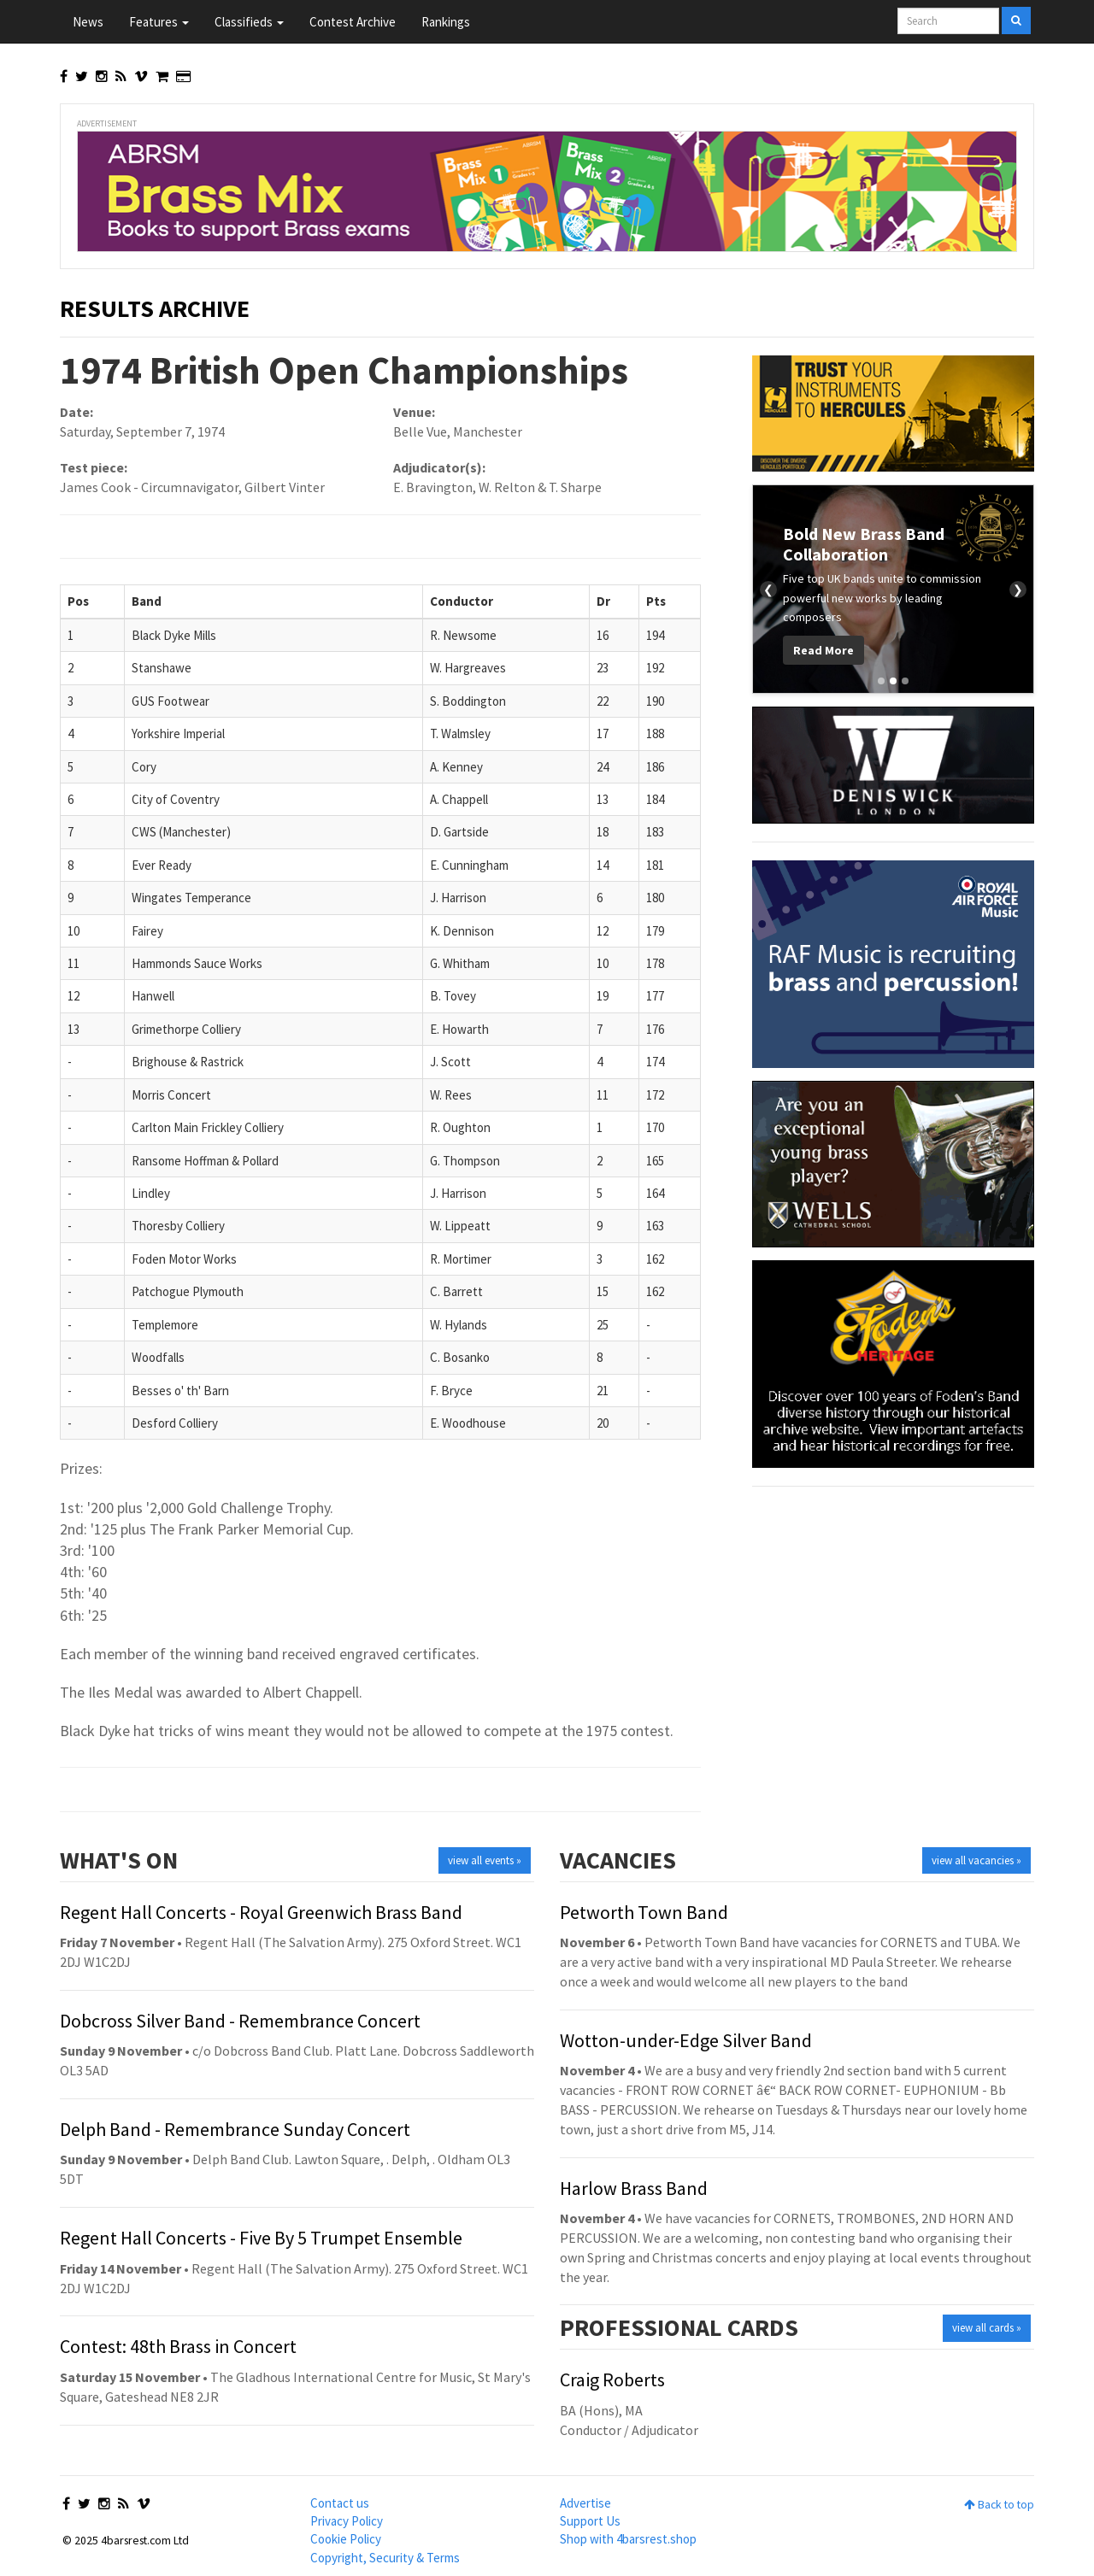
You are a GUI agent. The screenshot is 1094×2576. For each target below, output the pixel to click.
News (88, 22)
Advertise (585, 2503)
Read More (823, 650)
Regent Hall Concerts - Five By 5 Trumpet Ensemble (261, 2238)
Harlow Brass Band (634, 2188)
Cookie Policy (345, 2539)
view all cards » (986, 2328)
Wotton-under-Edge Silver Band (686, 2040)
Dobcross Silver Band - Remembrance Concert (240, 2021)
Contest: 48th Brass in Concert (178, 2346)
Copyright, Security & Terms (385, 2558)
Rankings (445, 22)
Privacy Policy (346, 2521)
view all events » (484, 1860)
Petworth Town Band (644, 1912)
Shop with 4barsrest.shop (628, 2539)
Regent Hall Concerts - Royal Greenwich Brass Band (261, 1912)
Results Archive (155, 308)
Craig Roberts (612, 2379)
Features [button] (159, 22)
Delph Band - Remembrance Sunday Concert (235, 2129)
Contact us (339, 2503)
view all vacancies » (976, 1860)
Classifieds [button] (249, 22)
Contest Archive (352, 22)
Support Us (590, 2521)
